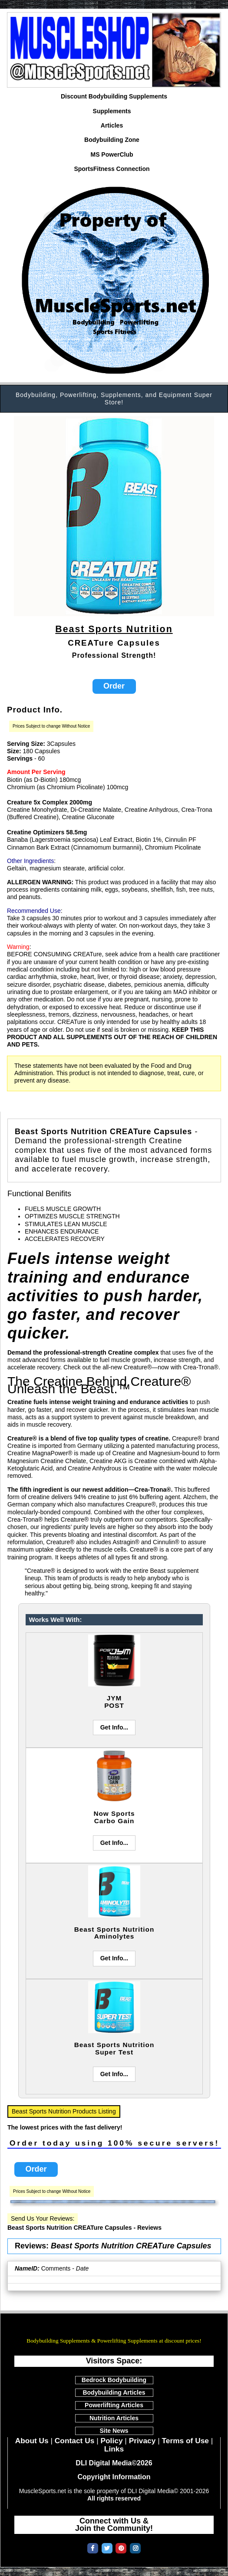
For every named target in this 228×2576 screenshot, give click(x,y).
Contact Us (74, 2440)
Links (114, 2449)
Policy (111, 2440)
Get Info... (114, 1727)
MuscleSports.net (114, 2328)
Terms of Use (185, 2440)
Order (114, 686)
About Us (32, 2440)
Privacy (142, 2440)
